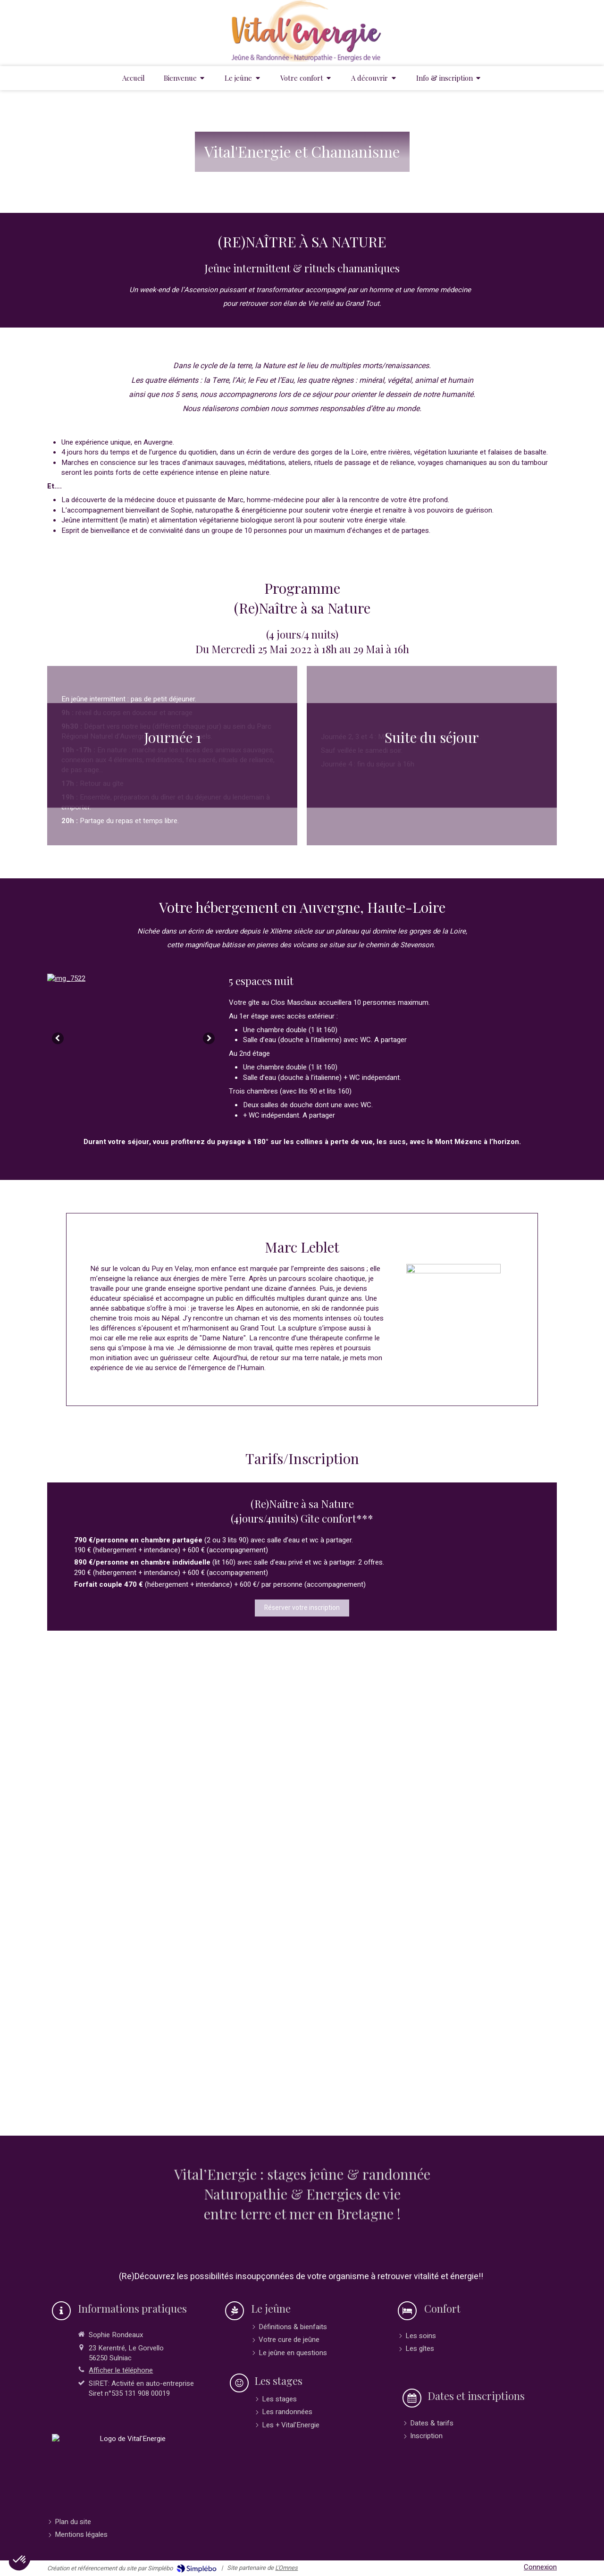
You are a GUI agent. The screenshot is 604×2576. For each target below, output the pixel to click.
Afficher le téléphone (121, 2370)
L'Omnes (286, 2567)
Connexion (540, 2567)
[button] (19, 2560)
